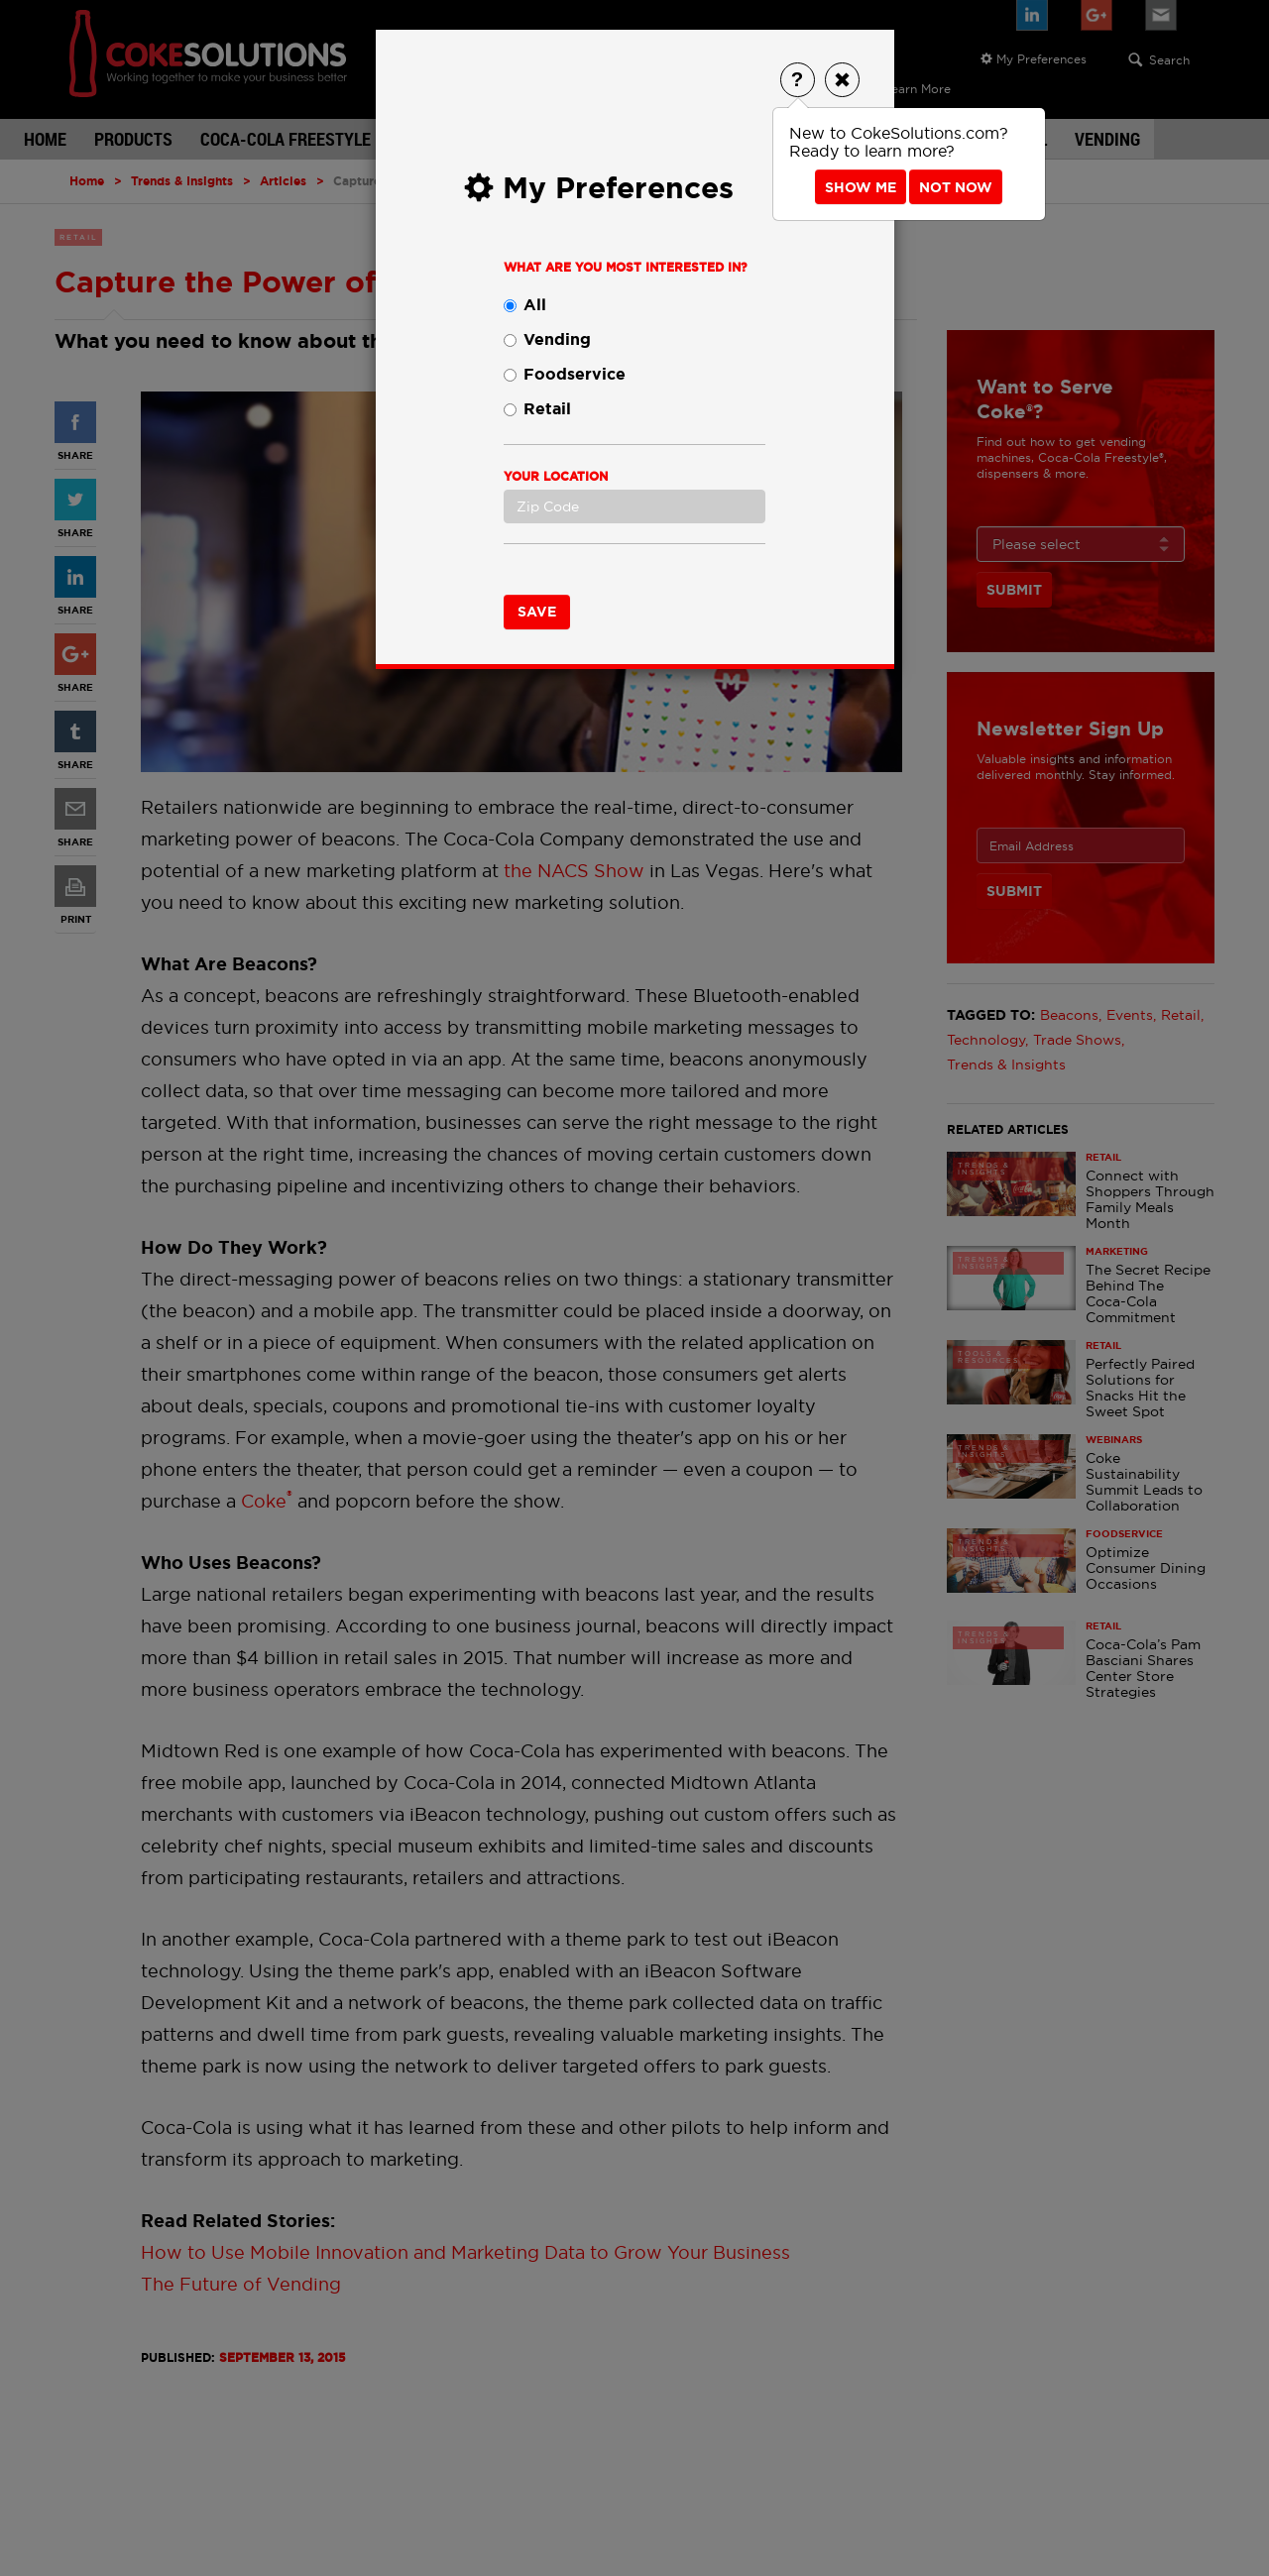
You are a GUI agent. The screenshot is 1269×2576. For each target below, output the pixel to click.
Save (537, 611)
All (525, 304)
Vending (547, 339)
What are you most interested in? (626, 268)
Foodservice (565, 374)
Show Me (860, 187)
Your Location (556, 477)
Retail (537, 408)
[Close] (842, 79)
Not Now (955, 187)
